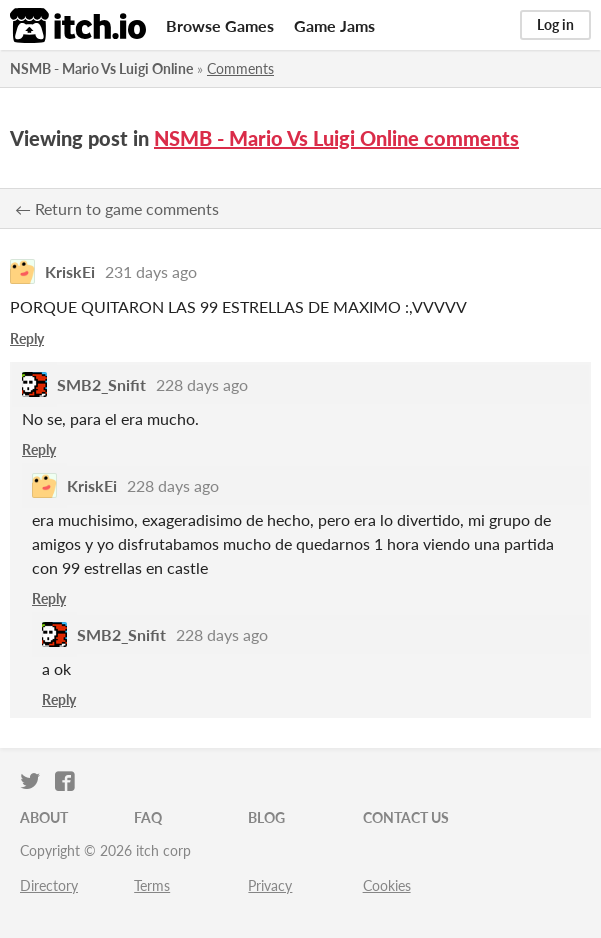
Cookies (387, 885)
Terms (152, 885)
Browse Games (220, 25)
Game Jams (334, 25)
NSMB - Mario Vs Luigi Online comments (336, 138)
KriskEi (70, 271)
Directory (49, 885)
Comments (240, 68)
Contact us (406, 817)
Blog (266, 817)
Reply (27, 338)
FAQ (148, 817)
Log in (555, 24)
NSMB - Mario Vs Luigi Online (101, 68)
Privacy (270, 885)
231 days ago (151, 271)
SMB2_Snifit (101, 384)
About (44, 817)
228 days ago (202, 384)
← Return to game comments (117, 208)
